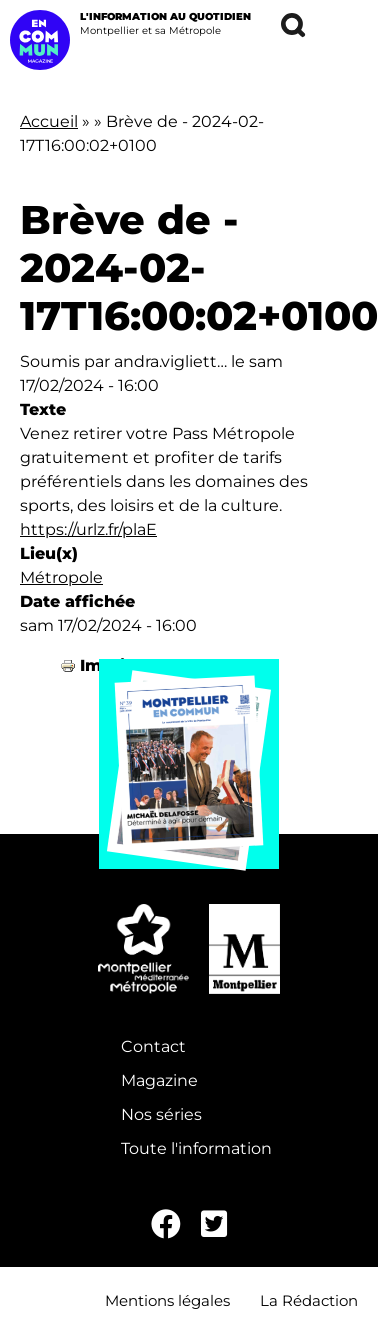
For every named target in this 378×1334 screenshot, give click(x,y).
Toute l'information (196, 1148)
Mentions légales (167, 1300)
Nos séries (161, 1114)
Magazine (159, 1080)
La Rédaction (309, 1300)
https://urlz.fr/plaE (88, 529)
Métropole (61, 577)
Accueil (49, 121)
